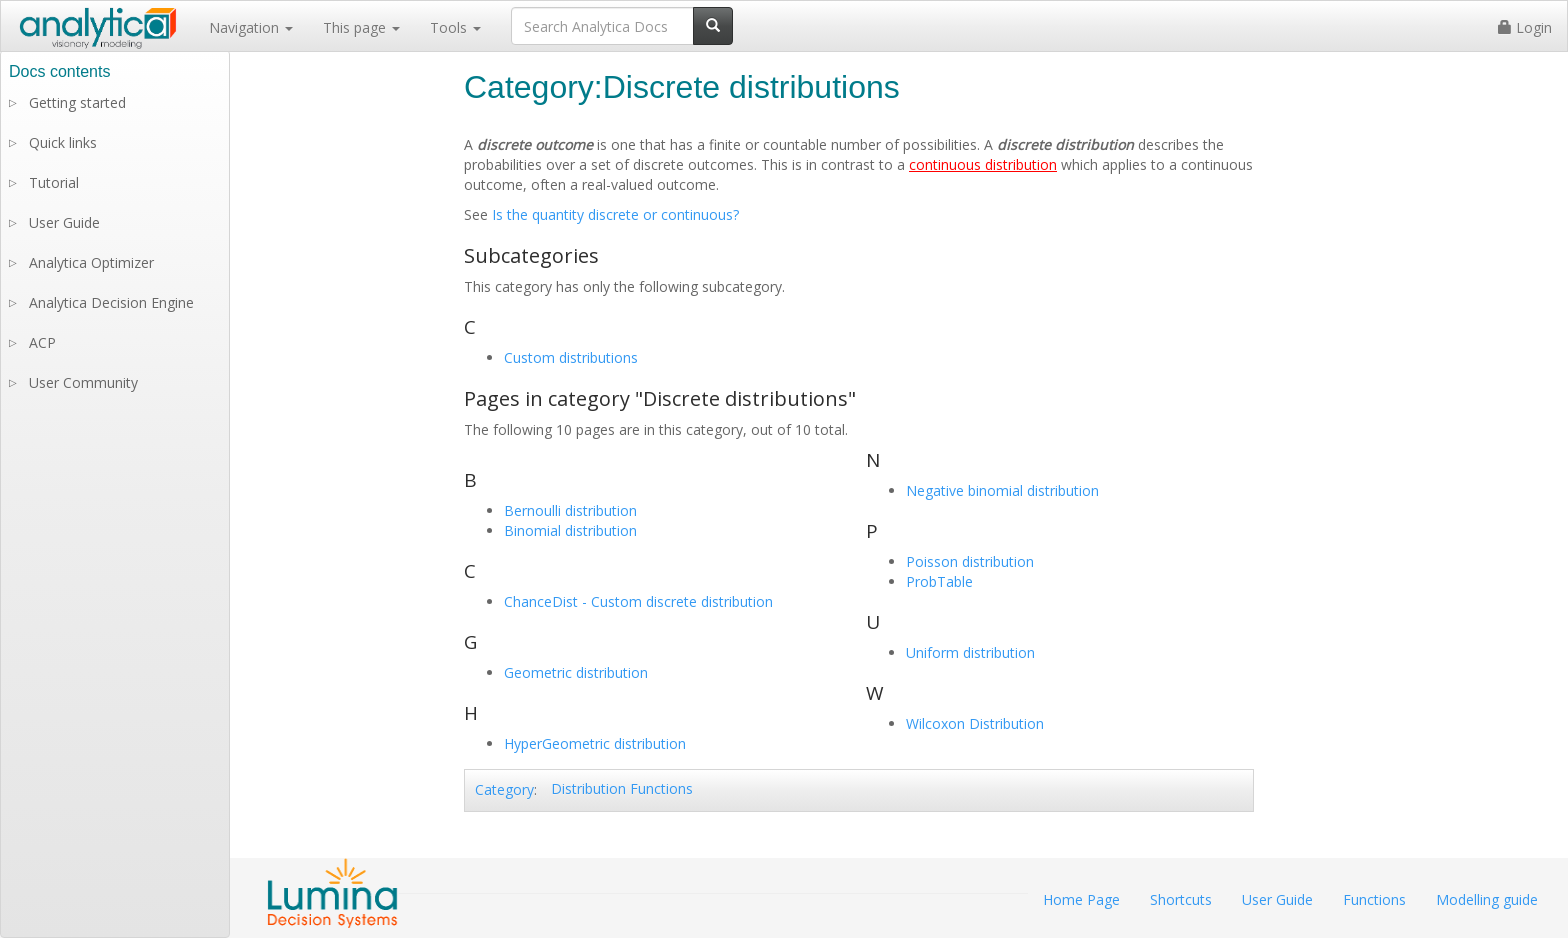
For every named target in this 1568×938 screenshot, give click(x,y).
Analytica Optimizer (91, 262)
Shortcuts (1181, 899)
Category (504, 789)
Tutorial (54, 182)
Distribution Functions (622, 788)
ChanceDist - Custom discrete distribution (638, 601)
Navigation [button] (251, 27)
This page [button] (361, 27)
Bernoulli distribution (570, 510)
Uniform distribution (970, 652)
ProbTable (939, 581)
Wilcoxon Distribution (975, 723)
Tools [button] (455, 27)
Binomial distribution (570, 530)
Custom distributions (571, 357)
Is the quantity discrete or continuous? (615, 214)
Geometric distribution (576, 672)
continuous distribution (983, 164)
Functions (1374, 899)
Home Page (1081, 899)
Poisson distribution (970, 561)
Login (1525, 27)
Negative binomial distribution (1002, 490)
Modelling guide (1487, 899)
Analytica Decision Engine (111, 302)
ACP (42, 342)
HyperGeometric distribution (595, 743)
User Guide (64, 222)
